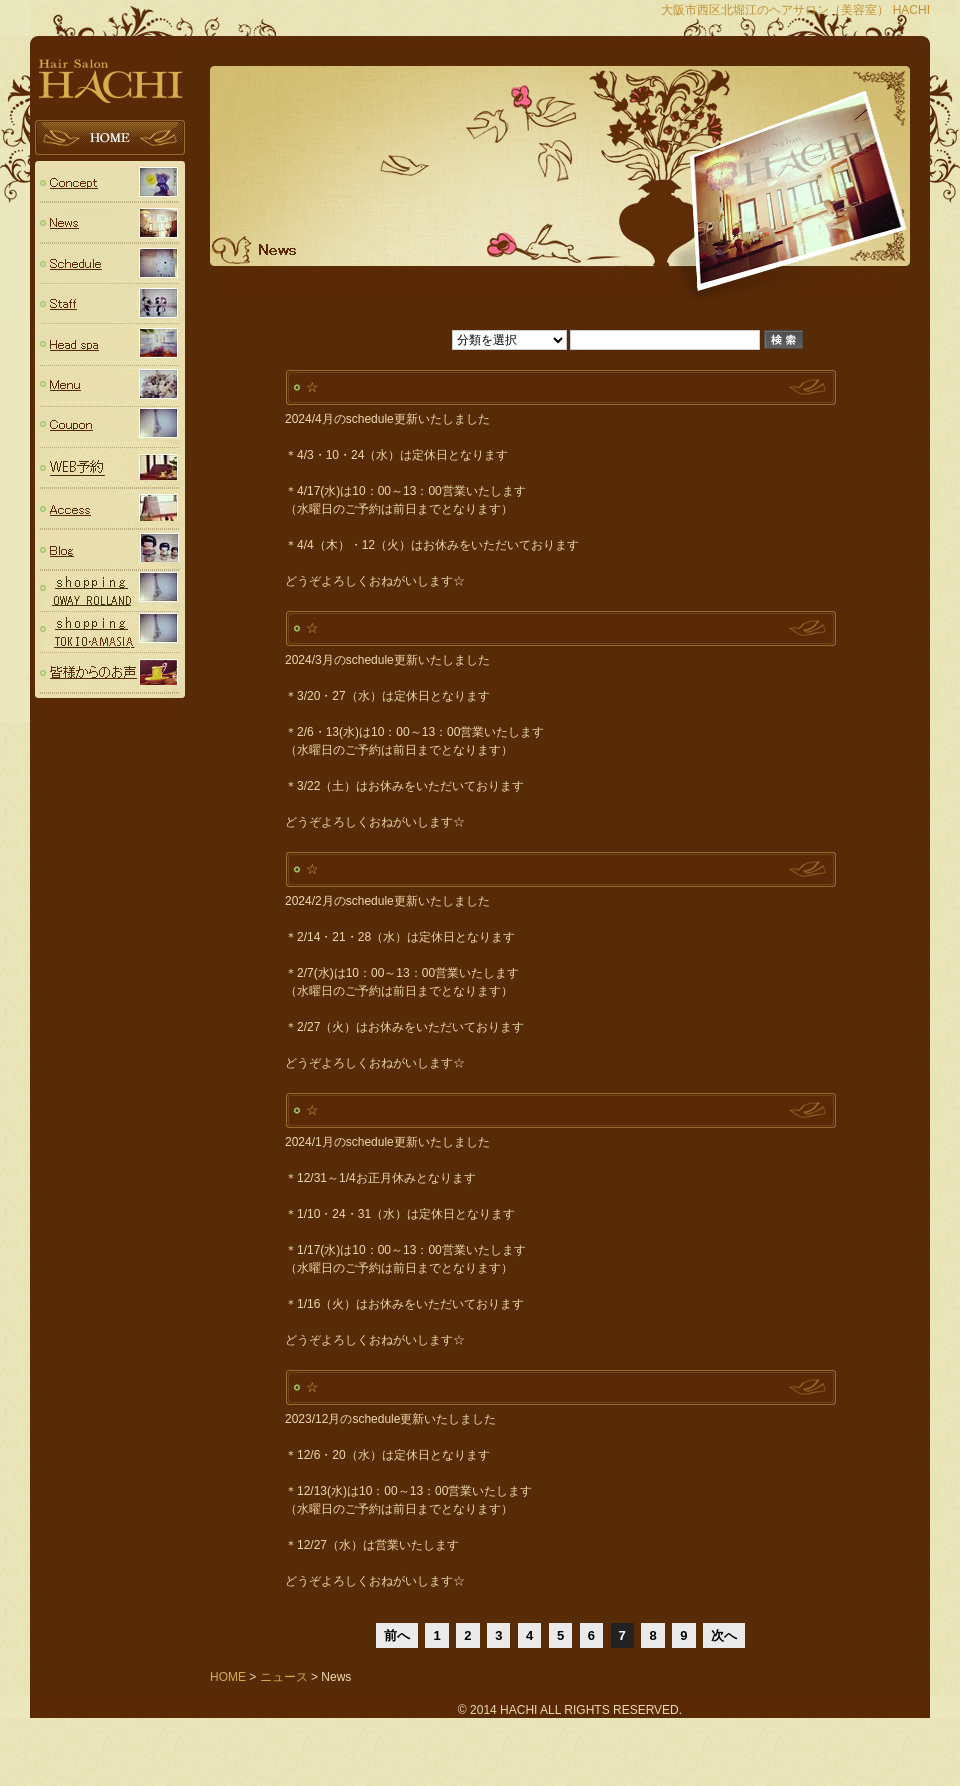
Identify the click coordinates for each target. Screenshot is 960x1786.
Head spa (110, 345)
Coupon (110, 427)
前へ (397, 1635)
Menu (110, 386)
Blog (110, 550)
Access (110, 509)
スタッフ (110, 304)
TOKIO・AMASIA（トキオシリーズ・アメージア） (110, 632)
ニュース (110, 222)
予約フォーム (110, 468)
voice (110, 673)
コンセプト (110, 181)
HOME (110, 140)
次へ (724, 1635)
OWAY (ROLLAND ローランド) (110, 591)
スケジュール (110, 263)
